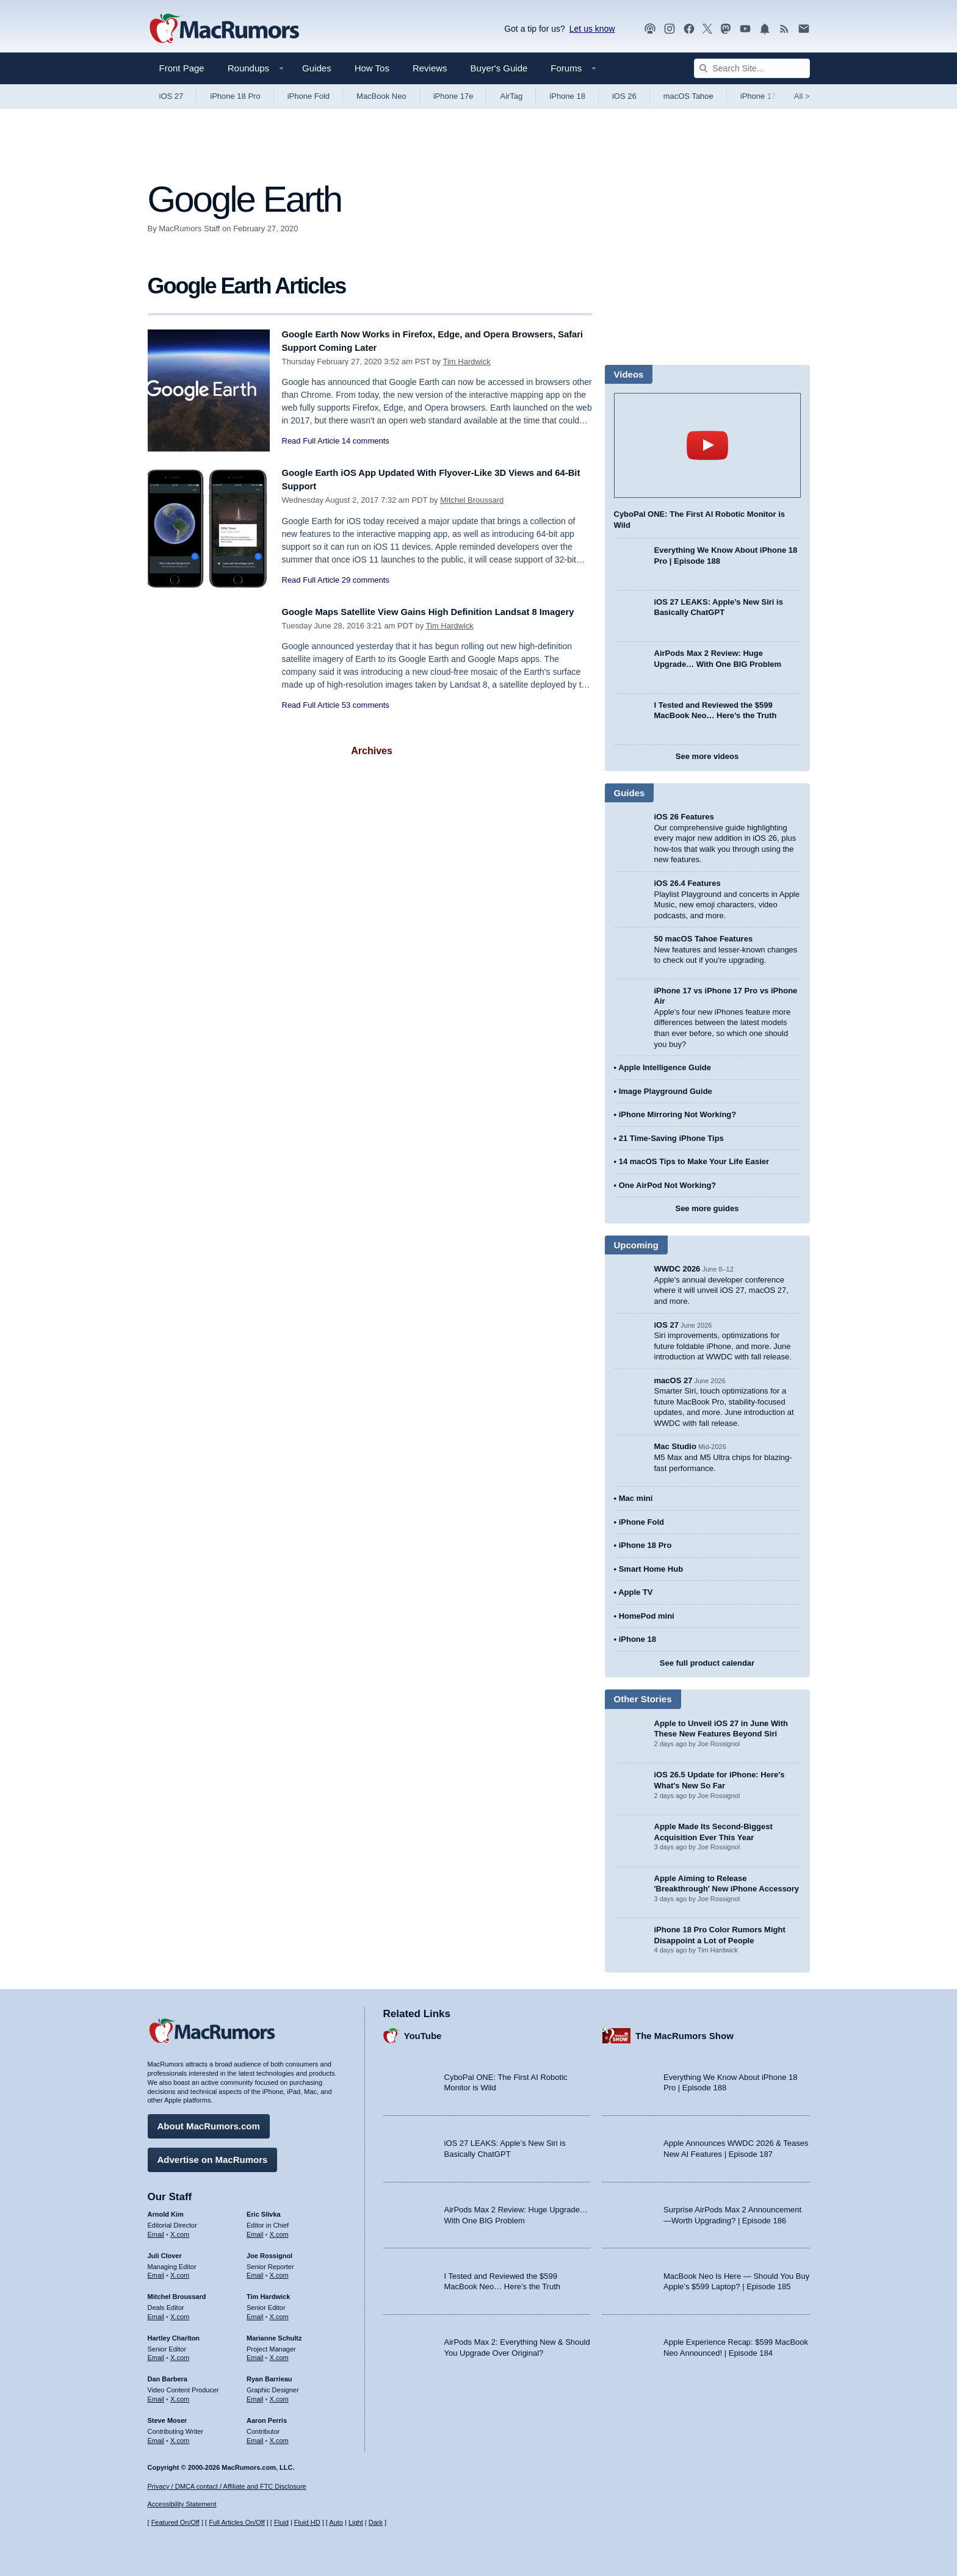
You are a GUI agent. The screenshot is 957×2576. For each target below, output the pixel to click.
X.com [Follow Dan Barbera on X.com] (179, 2394)
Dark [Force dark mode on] (376, 2523)
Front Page (181, 68)
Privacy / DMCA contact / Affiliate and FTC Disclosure (227, 2486)
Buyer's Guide (499, 68)
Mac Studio (675, 1446)
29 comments (365, 580)
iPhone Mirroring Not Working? (678, 1114)
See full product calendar (707, 1663)
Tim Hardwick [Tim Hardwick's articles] (268, 2292)
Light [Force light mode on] (355, 2523)
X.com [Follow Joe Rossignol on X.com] (279, 2271)
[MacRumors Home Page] (224, 29)
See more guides (707, 1208)
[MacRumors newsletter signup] (804, 29)
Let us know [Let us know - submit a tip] (592, 29)
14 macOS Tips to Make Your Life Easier (694, 1161)
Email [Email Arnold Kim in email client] (156, 2230)
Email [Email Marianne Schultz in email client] (255, 2353)
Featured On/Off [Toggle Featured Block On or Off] (175, 2523)
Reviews (430, 68)
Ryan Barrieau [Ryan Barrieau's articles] (269, 2374)
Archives (371, 751)
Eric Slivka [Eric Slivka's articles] (264, 2210)
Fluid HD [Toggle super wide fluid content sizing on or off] (307, 2523)
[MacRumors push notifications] (765, 29)
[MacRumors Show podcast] (650, 29)
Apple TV (635, 1592)
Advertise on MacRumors (212, 2155)
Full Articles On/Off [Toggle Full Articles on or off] (237, 2523)
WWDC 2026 (677, 1268)
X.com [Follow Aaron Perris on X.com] (279, 2435)
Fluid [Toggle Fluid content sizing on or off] (281, 2523)
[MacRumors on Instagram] (669, 29)
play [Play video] (707, 445)
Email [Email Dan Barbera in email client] (156, 2394)
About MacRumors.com (208, 2122)
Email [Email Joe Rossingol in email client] (255, 2271)
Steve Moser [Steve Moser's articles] (167, 2416)
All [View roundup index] (802, 96)
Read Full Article (311, 440)
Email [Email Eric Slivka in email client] (255, 2230)
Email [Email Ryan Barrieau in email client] (255, 2394)
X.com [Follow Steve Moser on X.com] (179, 2435)
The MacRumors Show (684, 2031)
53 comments (365, 718)
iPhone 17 (758, 96)
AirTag (511, 96)
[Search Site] (752, 68)
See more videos (707, 756)
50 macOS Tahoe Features (703, 938)
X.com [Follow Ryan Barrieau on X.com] (279, 2394)
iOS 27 (171, 96)
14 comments (365, 440)
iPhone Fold (308, 96)
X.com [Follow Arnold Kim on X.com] (179, 2230)
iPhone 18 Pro (235, 96)
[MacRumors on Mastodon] (726, 29)
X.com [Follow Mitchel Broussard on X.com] (179, 2312)
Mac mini (636, 1498)
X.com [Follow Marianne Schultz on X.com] (279, 2353)
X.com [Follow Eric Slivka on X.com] (279, 2230)
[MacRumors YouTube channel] (745, 29)
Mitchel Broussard (472, 500)
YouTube (423, 2031)
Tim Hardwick (467, 361)
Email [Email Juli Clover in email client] (156, 2271)
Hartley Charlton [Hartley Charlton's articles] (174, 2333)
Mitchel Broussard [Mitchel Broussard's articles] (177, 2292)
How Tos (372, 68)
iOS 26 (624, 96)
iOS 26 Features (684, 816)
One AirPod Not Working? (668, 1185)
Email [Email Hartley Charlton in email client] (156, 2353)
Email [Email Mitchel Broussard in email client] (156, 2312)
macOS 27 (673, 1380)
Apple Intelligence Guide (664, 1067)
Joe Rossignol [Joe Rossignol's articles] (269, 2251)
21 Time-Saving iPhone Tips (671, 1138)
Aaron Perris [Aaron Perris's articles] (267, 2416)
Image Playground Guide (665, 1091)
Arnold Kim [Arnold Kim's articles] (166, 2210)
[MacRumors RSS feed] (784, 29)
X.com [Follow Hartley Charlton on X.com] (179, 2353)
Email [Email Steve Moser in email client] (156, 2435)
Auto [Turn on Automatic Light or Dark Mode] (336, 2523)
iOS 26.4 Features (687, 883)
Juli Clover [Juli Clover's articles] (165, 2251)
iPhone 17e (453, 96)
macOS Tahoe (688, 96)
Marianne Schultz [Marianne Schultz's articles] (274, 2333)
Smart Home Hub (651, 1569)
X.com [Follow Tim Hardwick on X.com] (279, 2312)
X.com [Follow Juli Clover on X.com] (179, 2271)
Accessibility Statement (182, 2504)
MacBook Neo (381, 96)
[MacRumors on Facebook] (689, 29)
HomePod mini (646, 1616)
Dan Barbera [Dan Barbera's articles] (167, 2374)
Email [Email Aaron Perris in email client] (255, 2435)
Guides (316, 68)
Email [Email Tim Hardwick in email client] (255, 2312)
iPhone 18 (567, 96)
